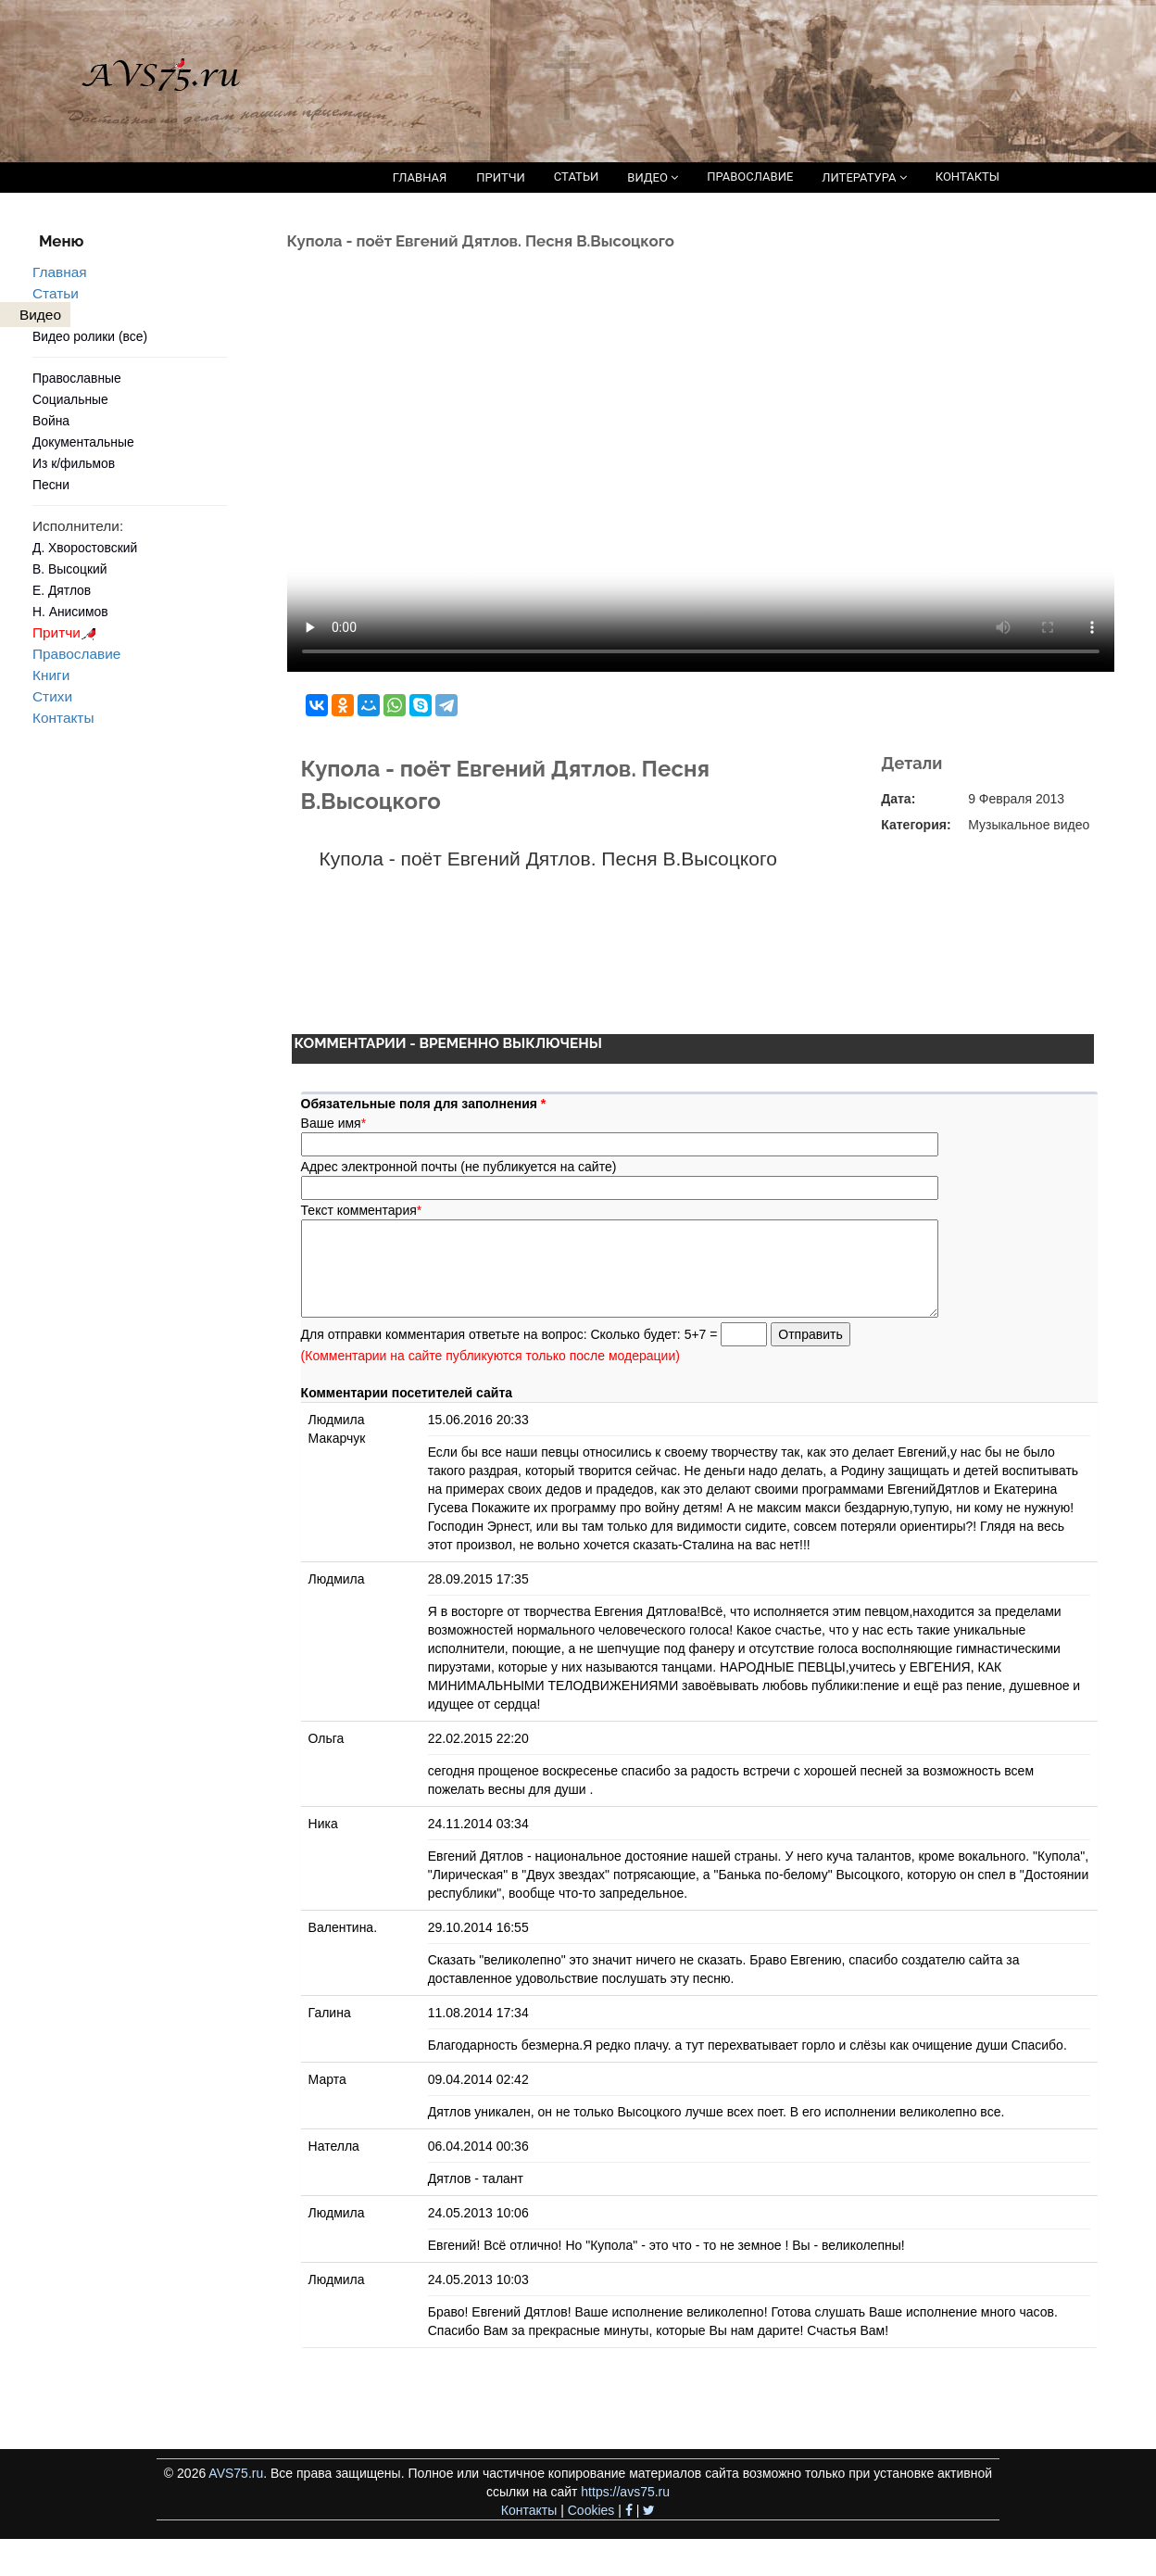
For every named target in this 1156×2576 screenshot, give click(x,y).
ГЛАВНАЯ (420, 177)
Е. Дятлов (61, 590)
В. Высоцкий (69, 569)
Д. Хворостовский (84, 547)
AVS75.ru (235, 2473)
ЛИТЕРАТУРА (864, 177)
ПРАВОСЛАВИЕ (750, 176)
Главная (59, 272)
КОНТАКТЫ (967, 176)
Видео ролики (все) (89, 336)
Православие (76, 654)
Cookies (591, 2510)
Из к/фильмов (73, 463)
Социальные (70, 399)
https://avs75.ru (625, 2491)
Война (50, 420)
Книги (50, 675)
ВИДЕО (652, 177)
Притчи (67, 632)
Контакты (63, 718)
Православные (76, 378)
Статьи (55, 293)
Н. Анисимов (70, 611)
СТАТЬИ (576, 176)
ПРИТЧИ (500, 177)
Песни (50, 484)
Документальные (83, 442)
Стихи (52, 696)
